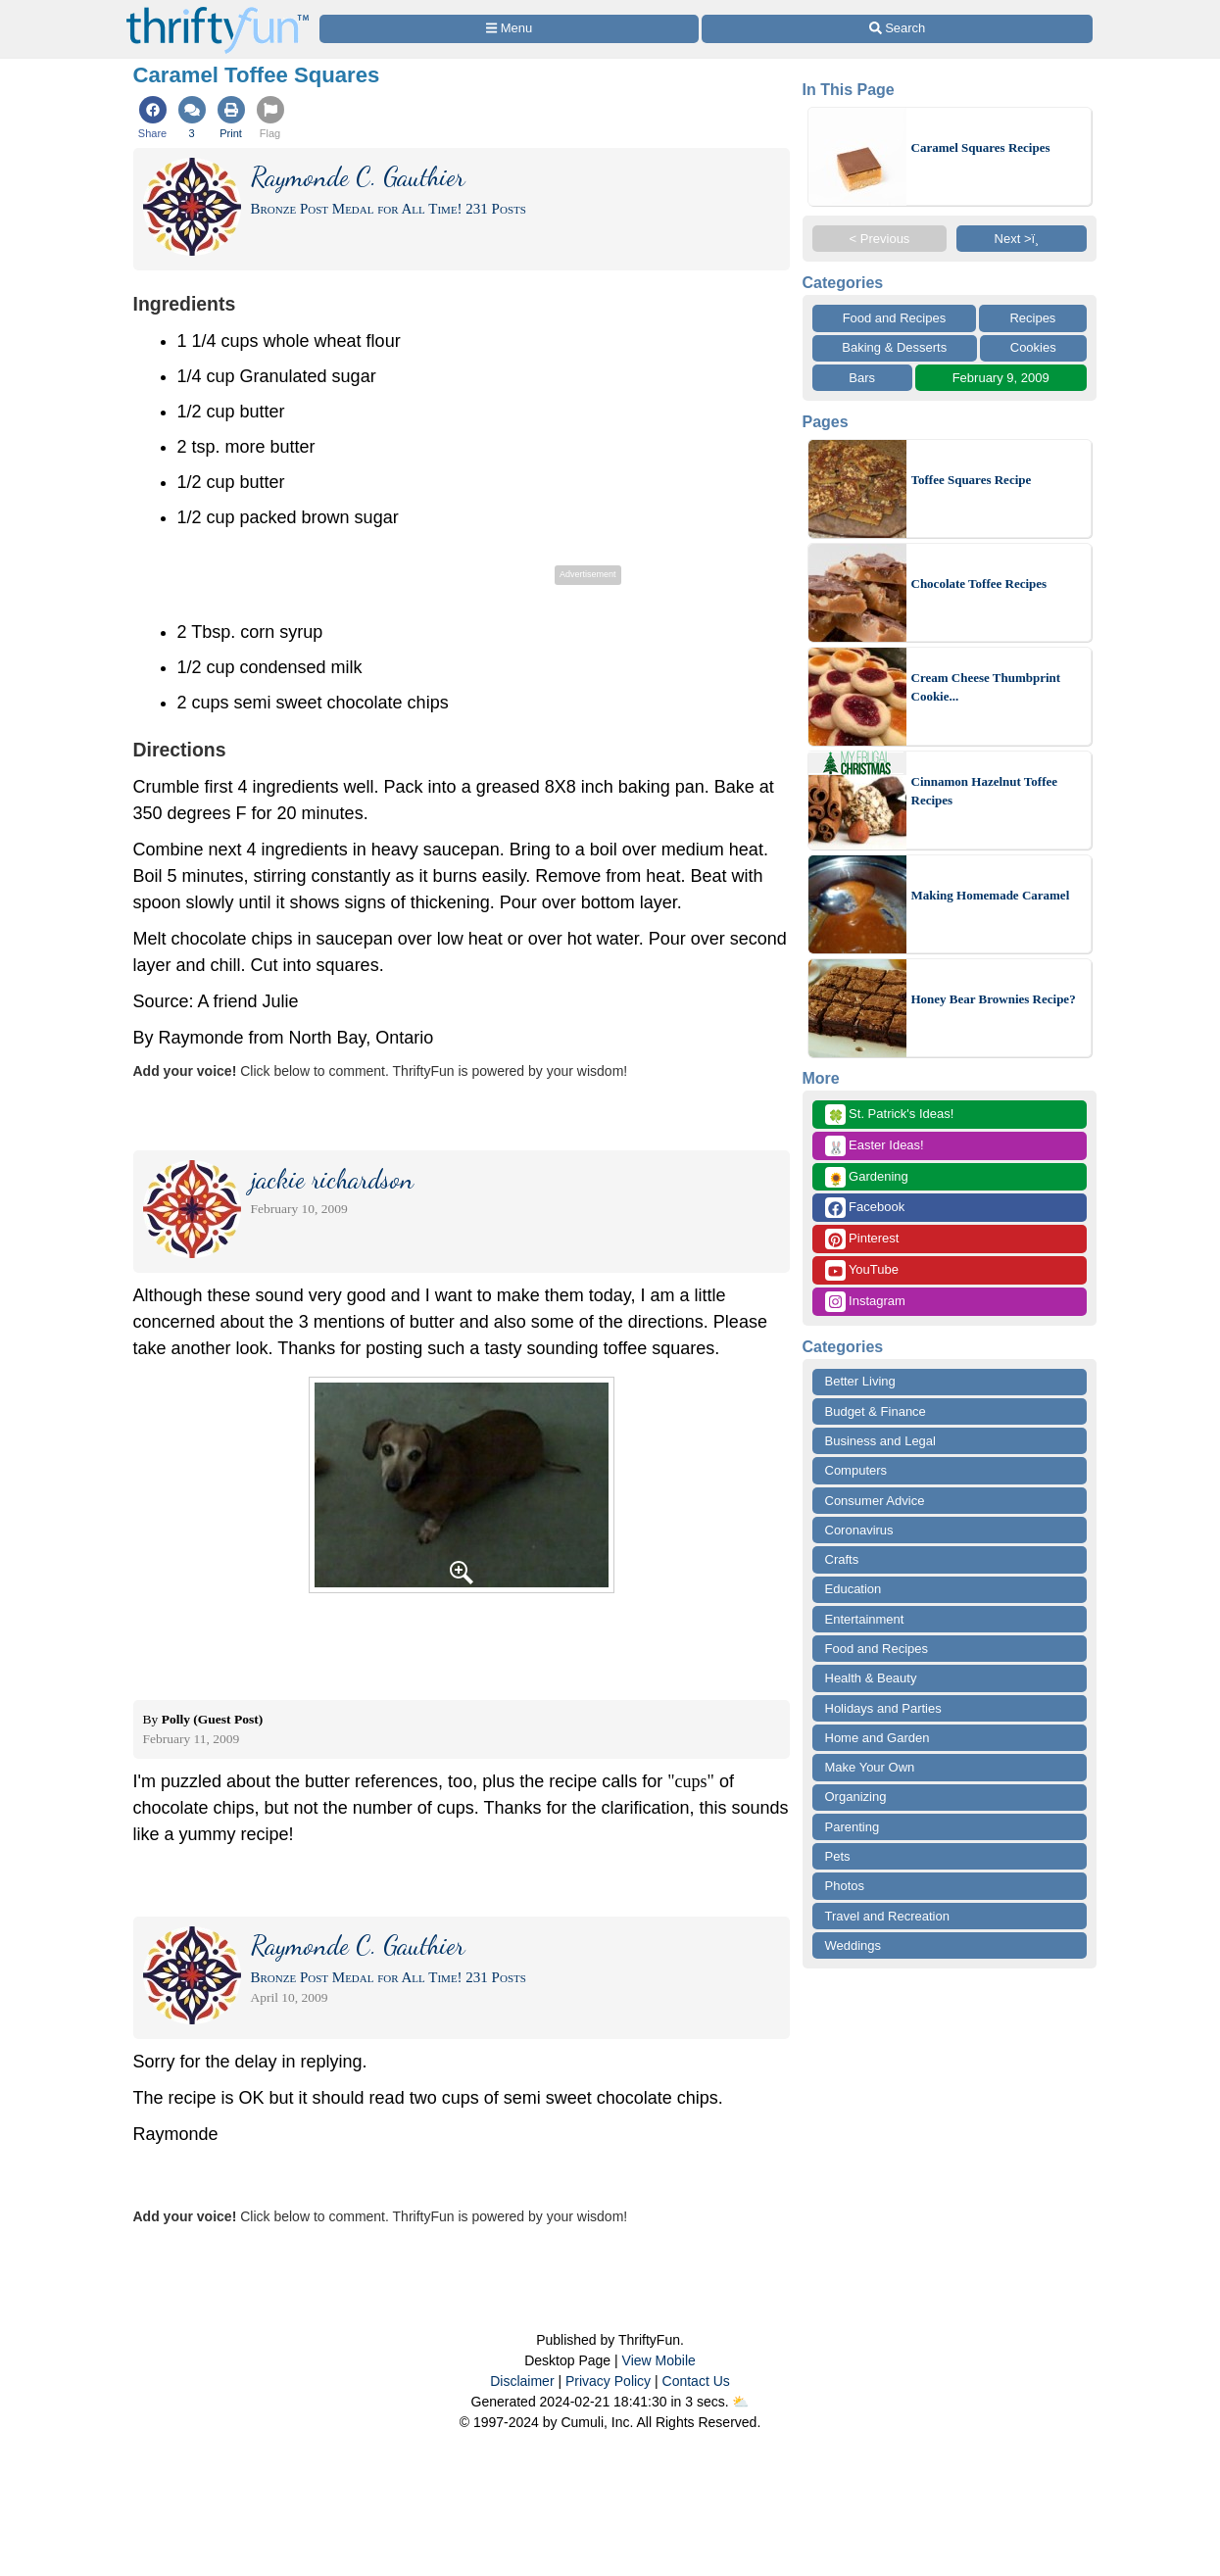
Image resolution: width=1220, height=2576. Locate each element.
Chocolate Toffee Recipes (979, 583)
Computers (856, 1470)
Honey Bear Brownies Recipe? (993, 999)
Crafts (842, 1559)
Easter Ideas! (874, 1146)
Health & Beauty (871, 1678)
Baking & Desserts (894, 347)
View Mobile (659, 2360)
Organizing (856, 1796)
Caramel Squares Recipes (980, 147)
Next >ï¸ (1022, 238)
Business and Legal (880, 1441)
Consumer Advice (875, 1500)
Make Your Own (870, 1767)
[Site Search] (897, 29)
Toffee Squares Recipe (971, 479)
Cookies (1033, 347)
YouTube (862, 1270)
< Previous (880, 238)
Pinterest (862, 1239)
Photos (844, 1885)
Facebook (865, 1207)
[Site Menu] (509, 29)
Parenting (852, 1827)
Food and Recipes (895, 318)
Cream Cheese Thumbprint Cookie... (986, 687)
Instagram (865, 1301)
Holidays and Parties (883, 1708)
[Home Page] (218, 11)
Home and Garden (877, 1737)
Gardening (866, 1177)
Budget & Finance (875, 1411)
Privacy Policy (608, 2381)
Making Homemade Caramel (990, 895)
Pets (838, 1856)
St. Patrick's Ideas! (889, 1114)
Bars (862, 377)
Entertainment (864, 1619)
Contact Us (696, 2381)
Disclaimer (522, 2381)
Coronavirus (859, 1530)
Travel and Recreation (887, 1916)
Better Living (860, 1381)
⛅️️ (740, 2401)
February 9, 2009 (1000, 377)
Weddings (853, 1945)
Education (853, 1588)
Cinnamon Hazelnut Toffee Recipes (984, 791)
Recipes (1032, 318)
